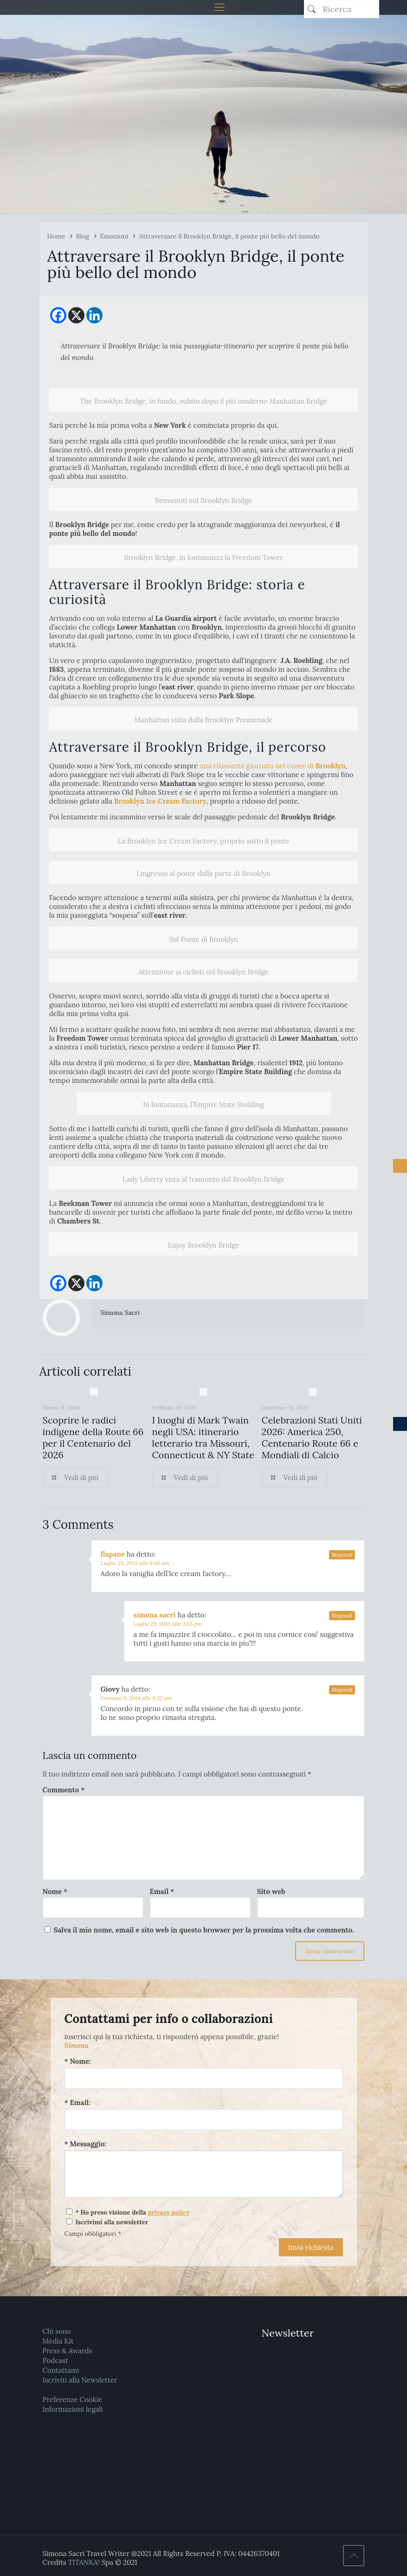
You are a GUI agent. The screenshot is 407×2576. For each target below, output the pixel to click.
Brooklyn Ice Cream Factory (160, 801)
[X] (76, 315)
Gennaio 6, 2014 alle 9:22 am (136, 1697)
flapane (113, 1554)
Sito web (271, 1891)
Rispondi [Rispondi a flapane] (342, 1555)
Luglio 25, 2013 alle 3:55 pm (168, 1623)
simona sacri (155, 1614)
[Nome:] (204, 2078)
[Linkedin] (94, 315)
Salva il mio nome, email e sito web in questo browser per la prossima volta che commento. (204, 1930)
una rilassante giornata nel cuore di (273, 765)
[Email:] (204, 2119)
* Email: (77, 2102)
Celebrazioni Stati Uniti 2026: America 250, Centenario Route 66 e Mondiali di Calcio (312, 1437)
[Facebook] (58, 315)
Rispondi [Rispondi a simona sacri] (342, 1615)
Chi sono (57, 2331)
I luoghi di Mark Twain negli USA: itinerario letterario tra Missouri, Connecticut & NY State (203, 1437)
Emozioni (114, 236)
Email (162, 1891)
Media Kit (58, 2341)
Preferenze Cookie (72, 2399)
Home (56, 236)
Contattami (61, 2370)
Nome (55, 1891)
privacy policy (169, 2212)
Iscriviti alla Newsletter (80, 2380)
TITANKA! (84, 2562)
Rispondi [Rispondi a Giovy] (342, 1690)
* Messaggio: (86, 2143)
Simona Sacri (120, 1312)
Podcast (55, 2360)
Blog (82, 236)
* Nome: (78, 2061)
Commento (64, 1789)
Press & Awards (67, 2350)
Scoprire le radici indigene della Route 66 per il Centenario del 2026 (93, 1437)
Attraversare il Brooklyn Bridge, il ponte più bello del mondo (229, 236)
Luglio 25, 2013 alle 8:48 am (135, 1562)
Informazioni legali (73, 2409)
